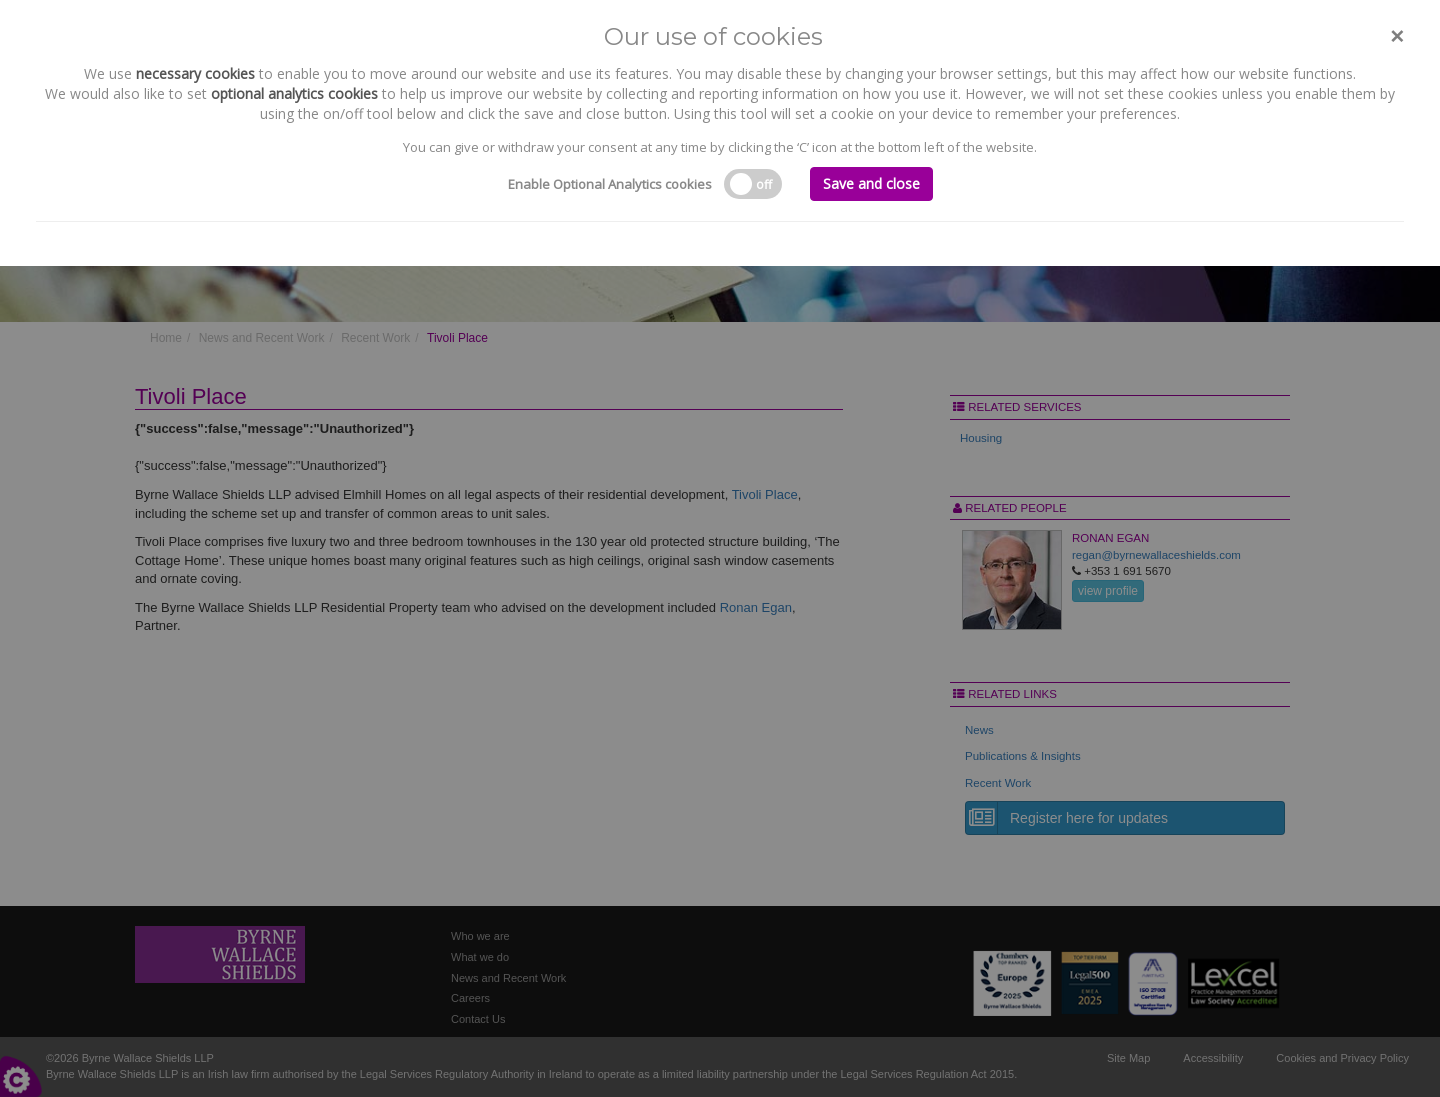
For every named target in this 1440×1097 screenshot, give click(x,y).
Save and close (871, 183)
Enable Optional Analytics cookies (610, 184)
